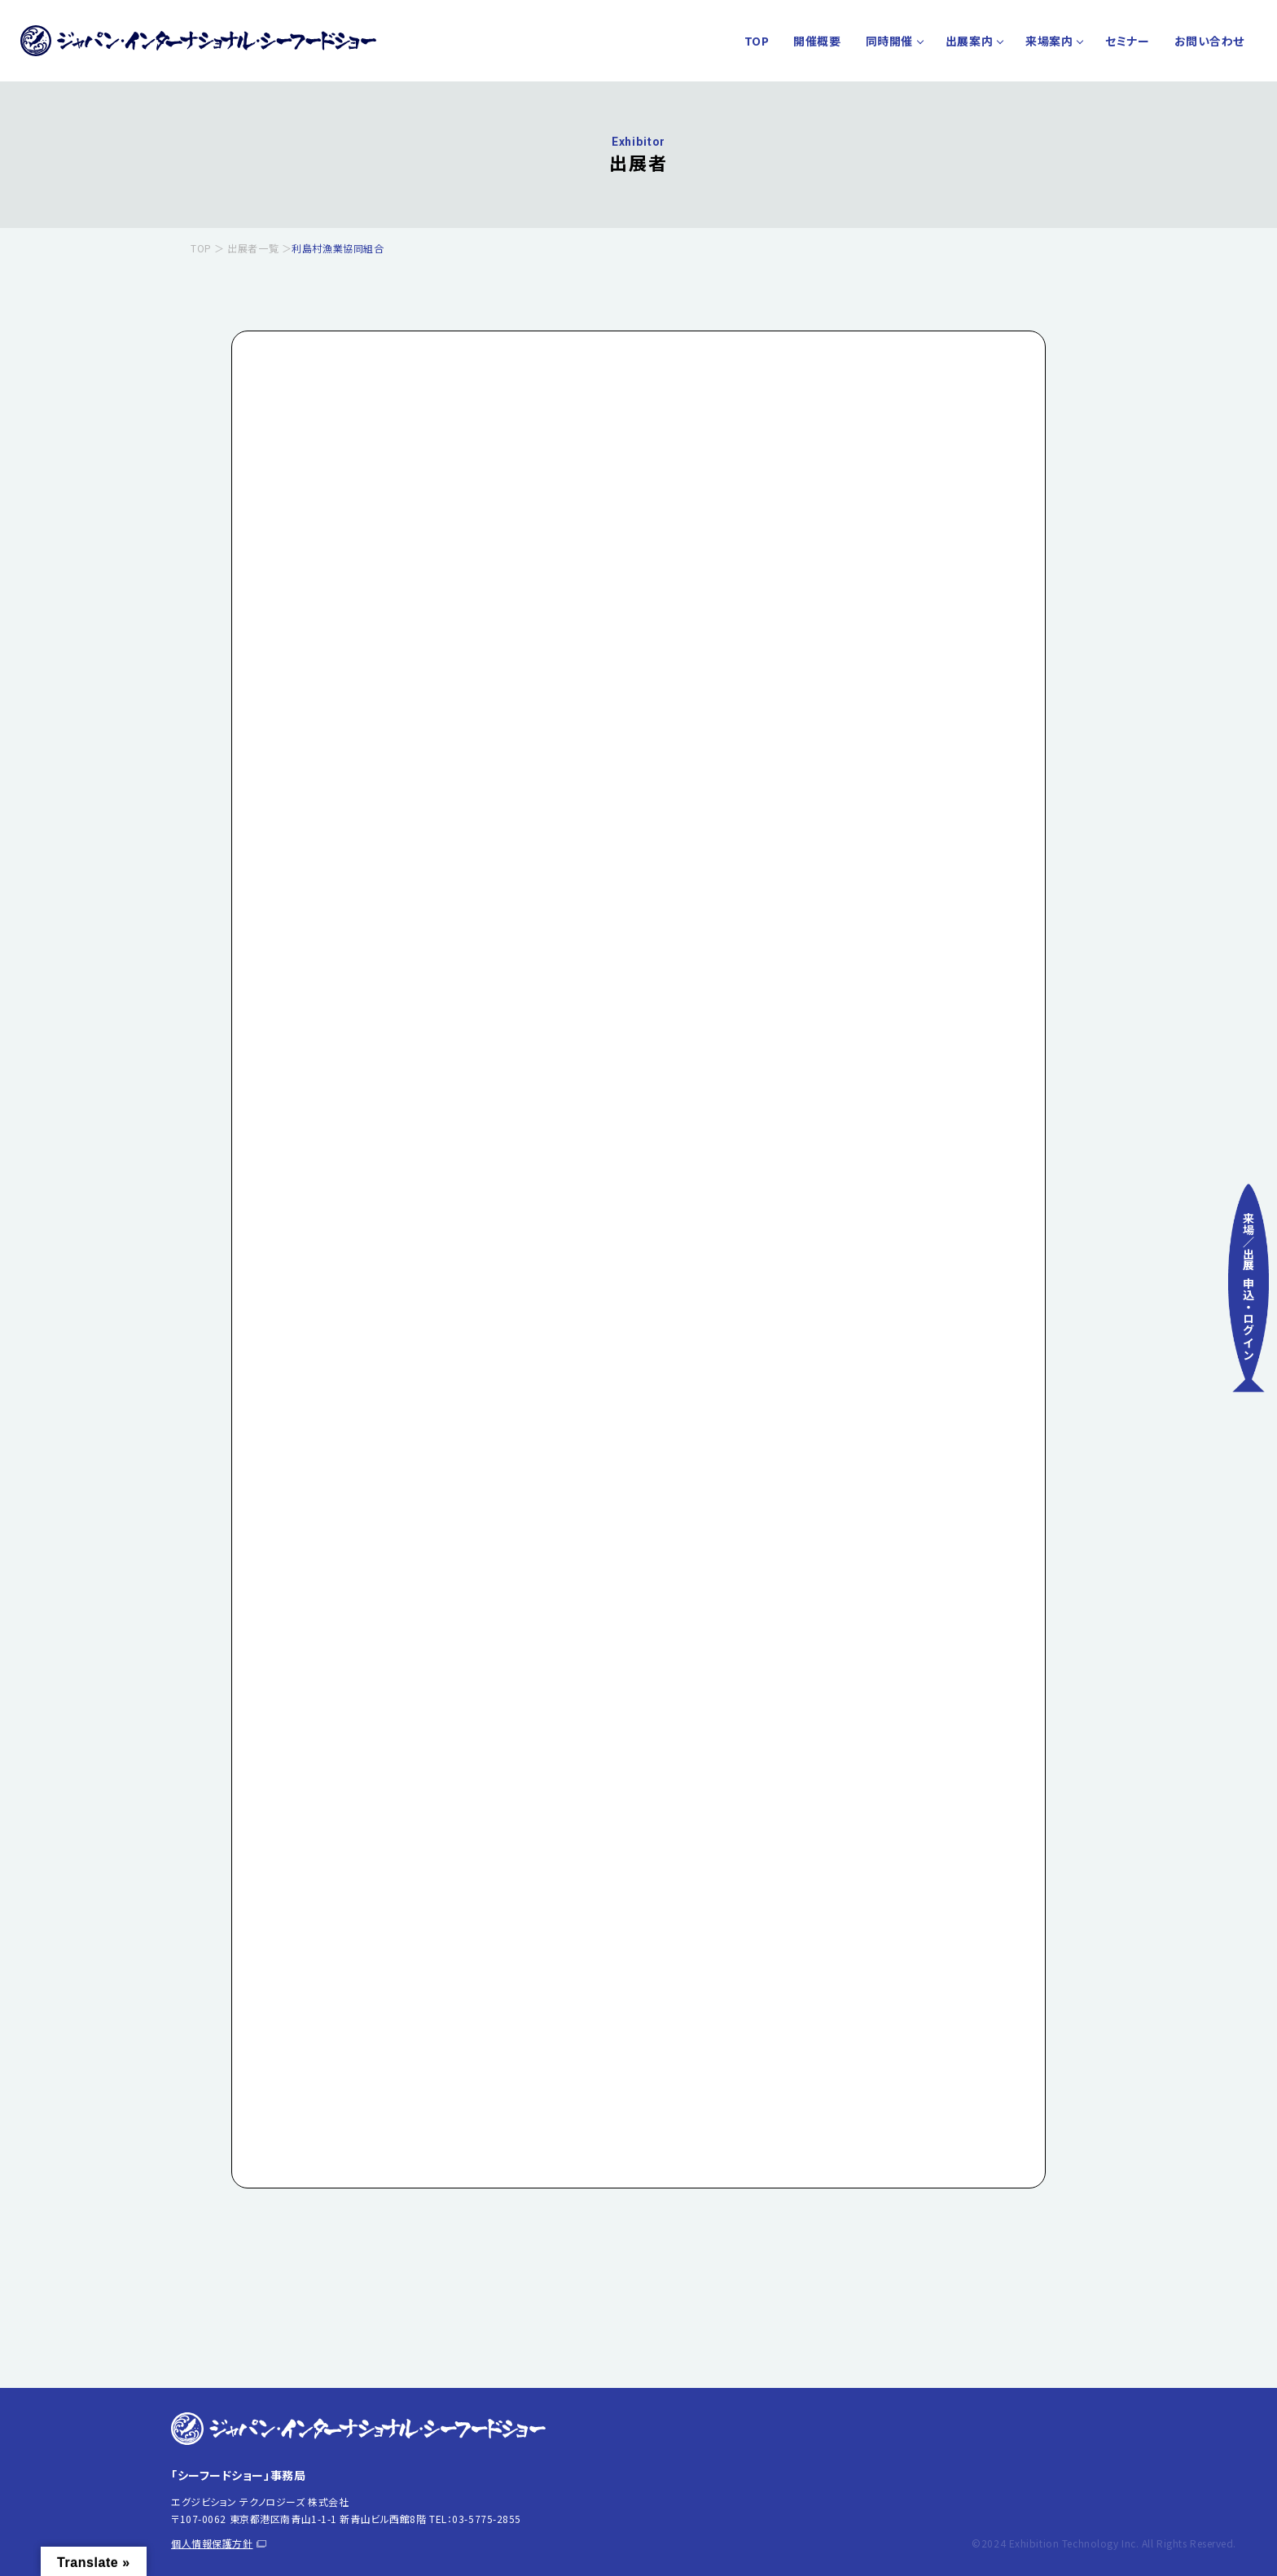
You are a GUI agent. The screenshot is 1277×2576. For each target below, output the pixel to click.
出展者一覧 (253, 248)
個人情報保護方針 (218, 2543)
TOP (757, 41)
